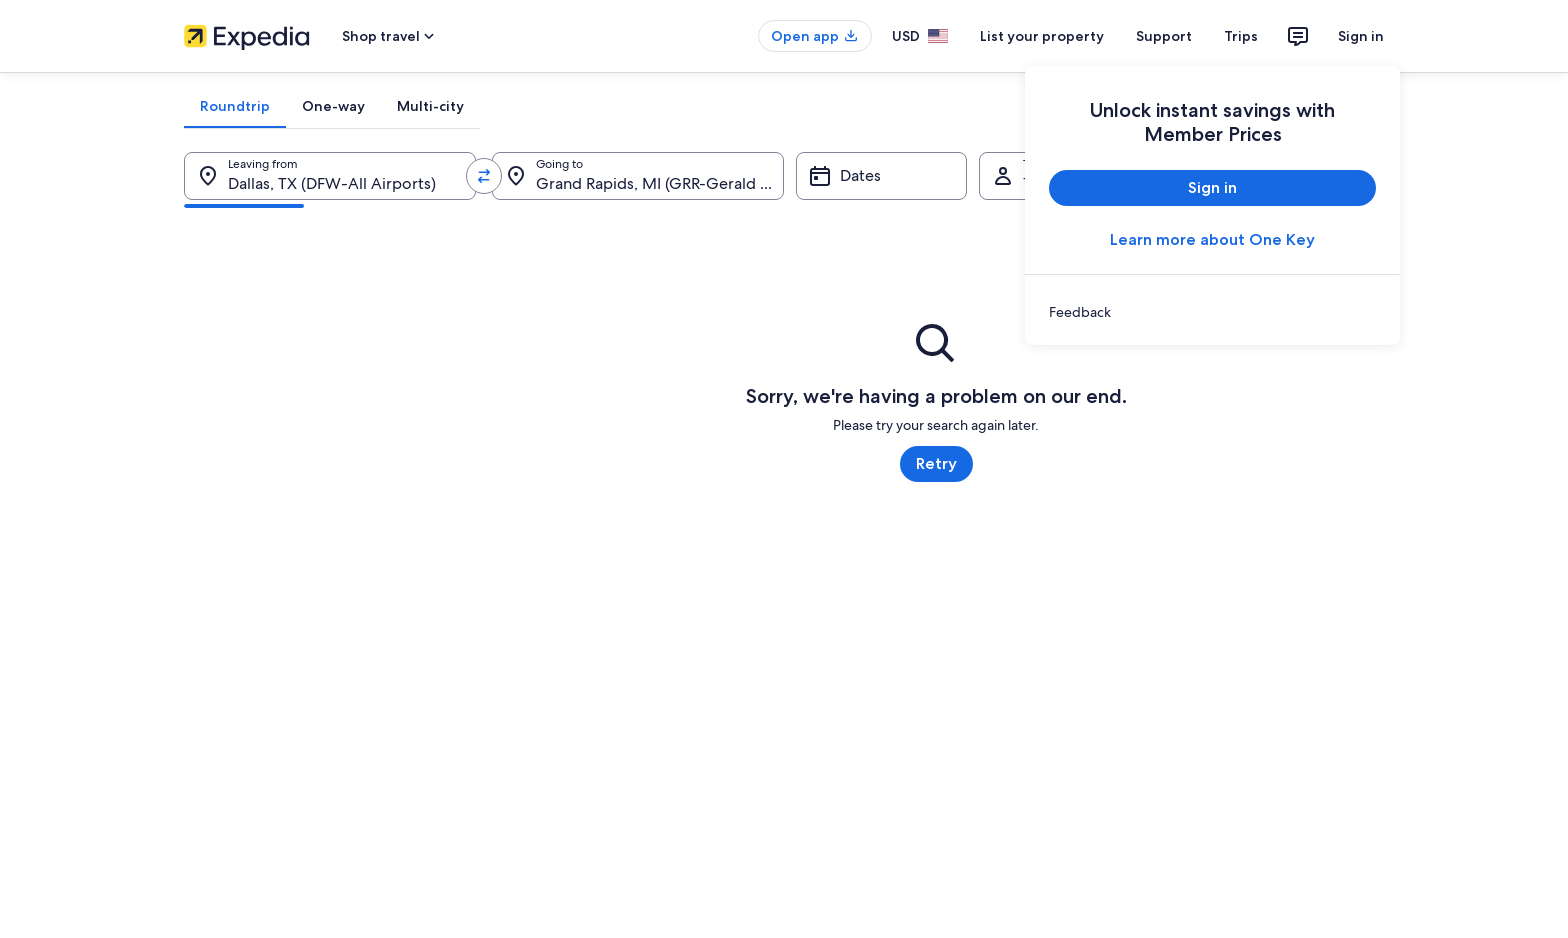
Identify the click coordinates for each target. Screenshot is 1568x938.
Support (1164, 36)
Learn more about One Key (1212, 239)
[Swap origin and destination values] (484, 176)
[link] (1212, 312)
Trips (1241, 36)
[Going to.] (638, 176)
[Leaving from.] (330, 176)
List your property (1042, 36)
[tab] (235, 106)
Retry (936, 463)
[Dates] (881, 176)
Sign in (1361, 36)
